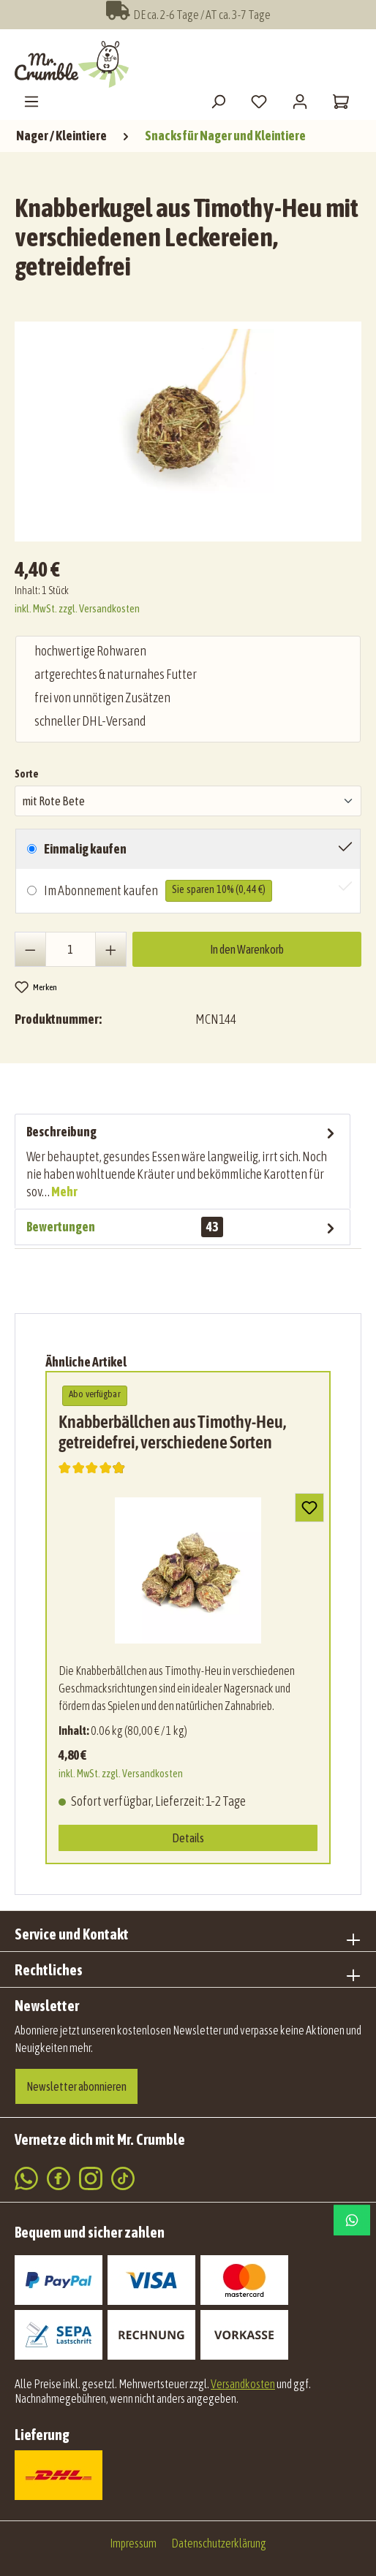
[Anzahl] (71, 949)
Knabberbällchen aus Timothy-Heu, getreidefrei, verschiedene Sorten (172, 1432)
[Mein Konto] (300, 101)
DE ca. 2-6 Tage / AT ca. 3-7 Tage (188, 14)
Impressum (133, 2543)
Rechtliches (49, 1969)
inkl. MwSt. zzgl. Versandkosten (77, 609)
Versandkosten (243, 2383)
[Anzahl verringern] (30, 949)
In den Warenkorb (247, 949)
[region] (191, 426)
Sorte (27, 772)
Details (188, 1837)
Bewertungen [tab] (182, 1227)
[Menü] (31, 101)
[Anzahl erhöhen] (111, 949)
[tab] (182, 1161)
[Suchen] (218, 101)
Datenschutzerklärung (218, 2543)
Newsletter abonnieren (76, 2086)
